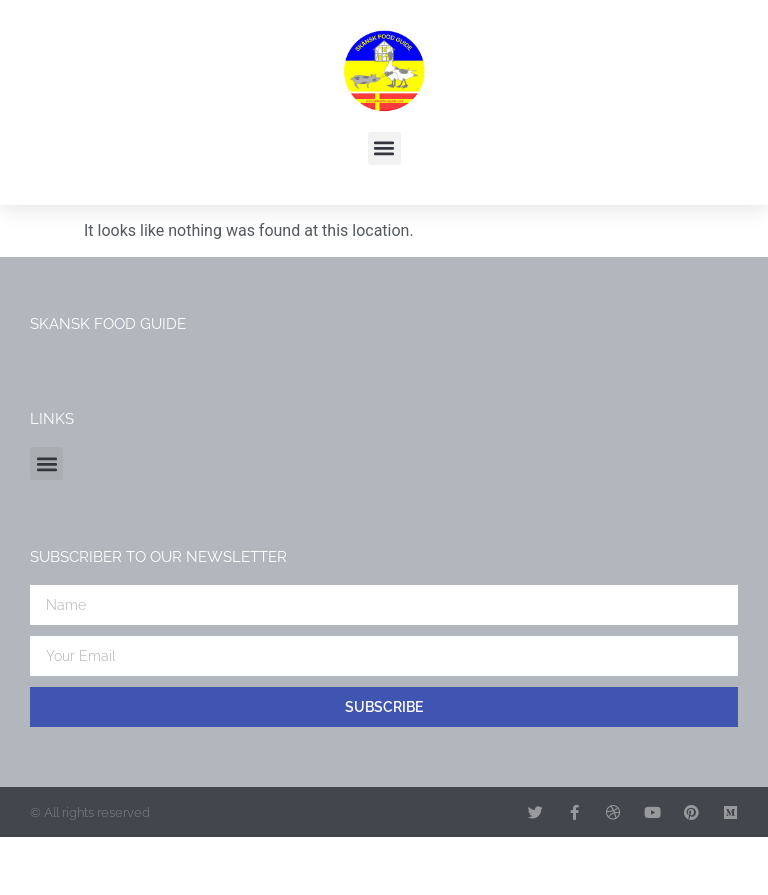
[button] (384, 148)
